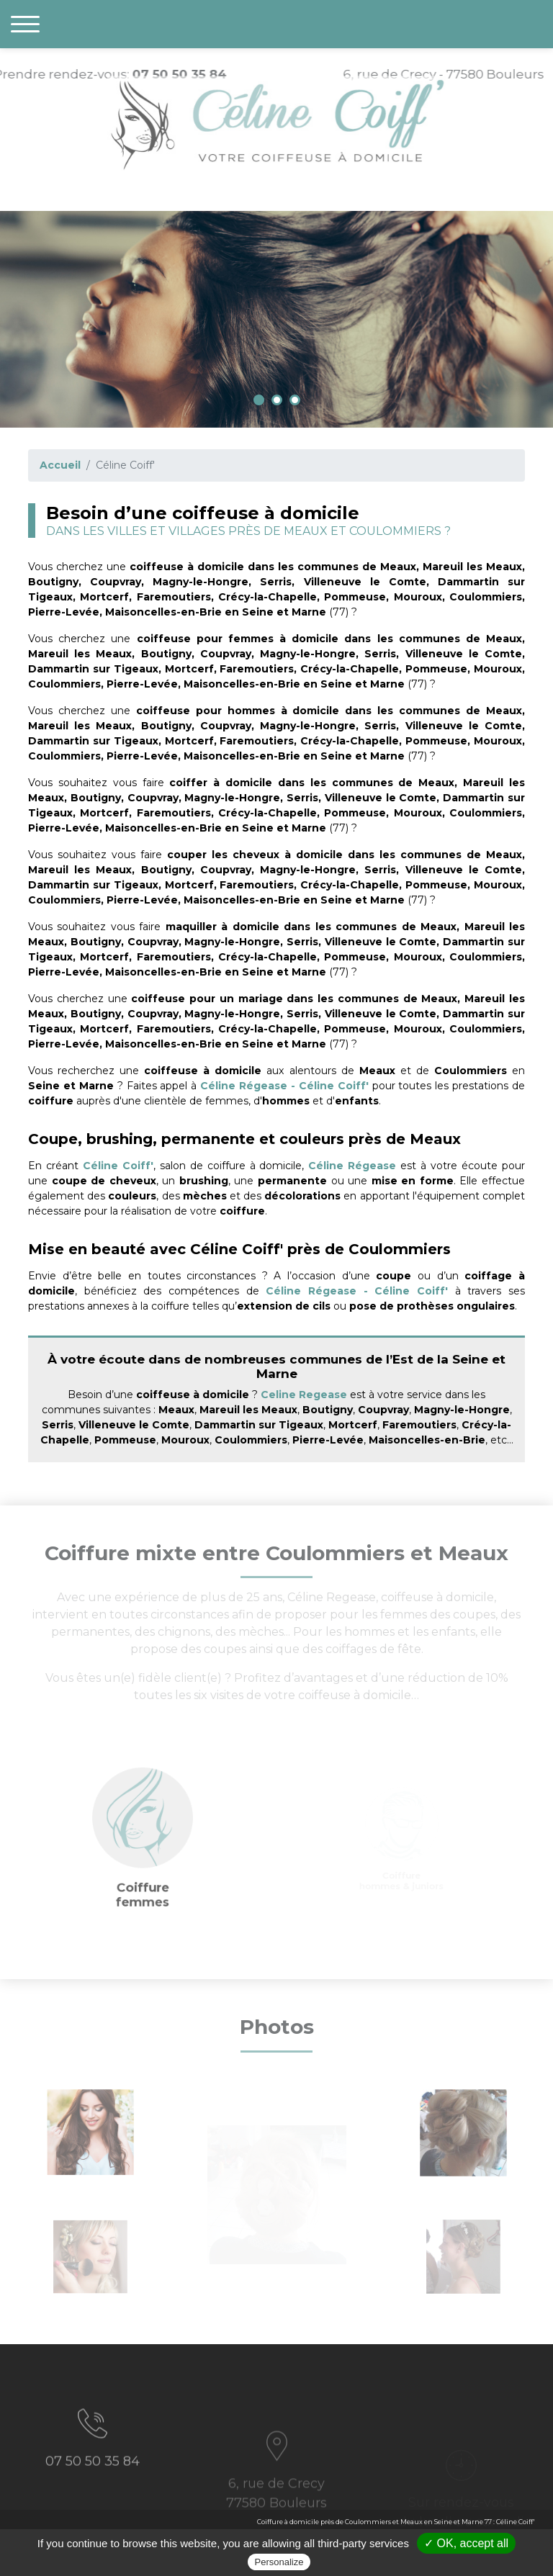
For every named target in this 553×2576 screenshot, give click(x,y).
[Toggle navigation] (25, 24)
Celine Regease (304, 1394)
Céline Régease (352, 1165)
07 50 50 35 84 (92, 2486)
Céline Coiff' (118, 1165)
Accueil (60, 465)
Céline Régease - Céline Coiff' (284, 1085)
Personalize (279, 2562)
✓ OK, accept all (466, 2543)
